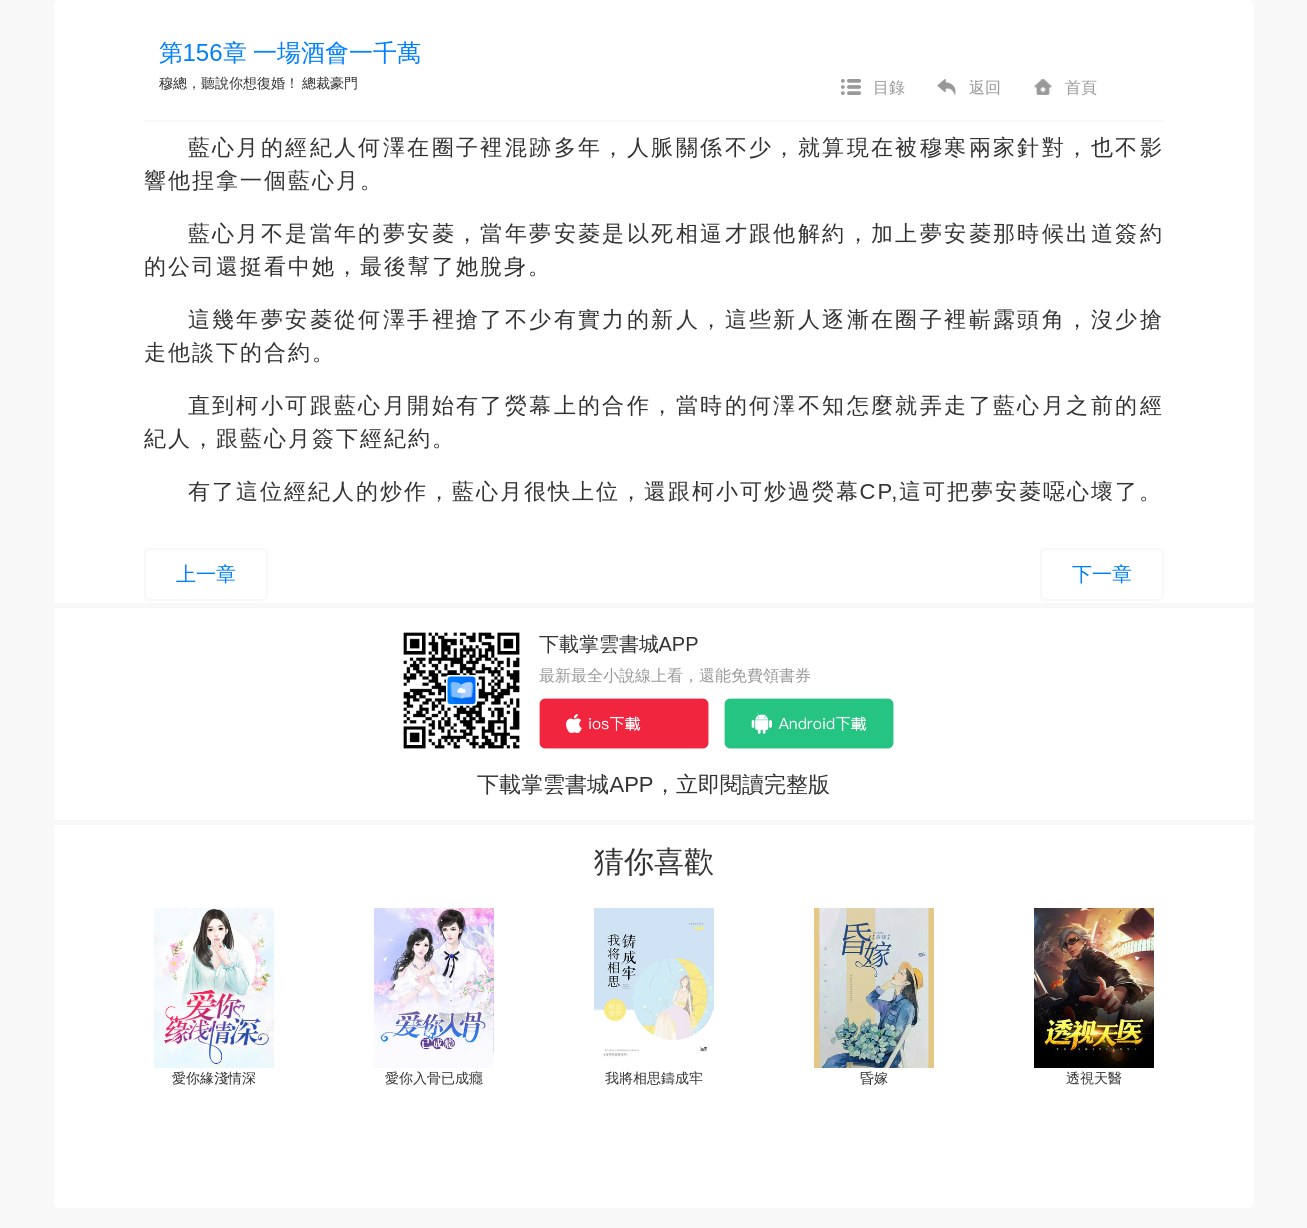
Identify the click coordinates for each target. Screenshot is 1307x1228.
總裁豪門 (330, 83)
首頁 (1064, 88)
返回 (968, 88)
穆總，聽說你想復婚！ (229, 83)
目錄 (872, 88)
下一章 (1102, 574)
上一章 (206, 574)
